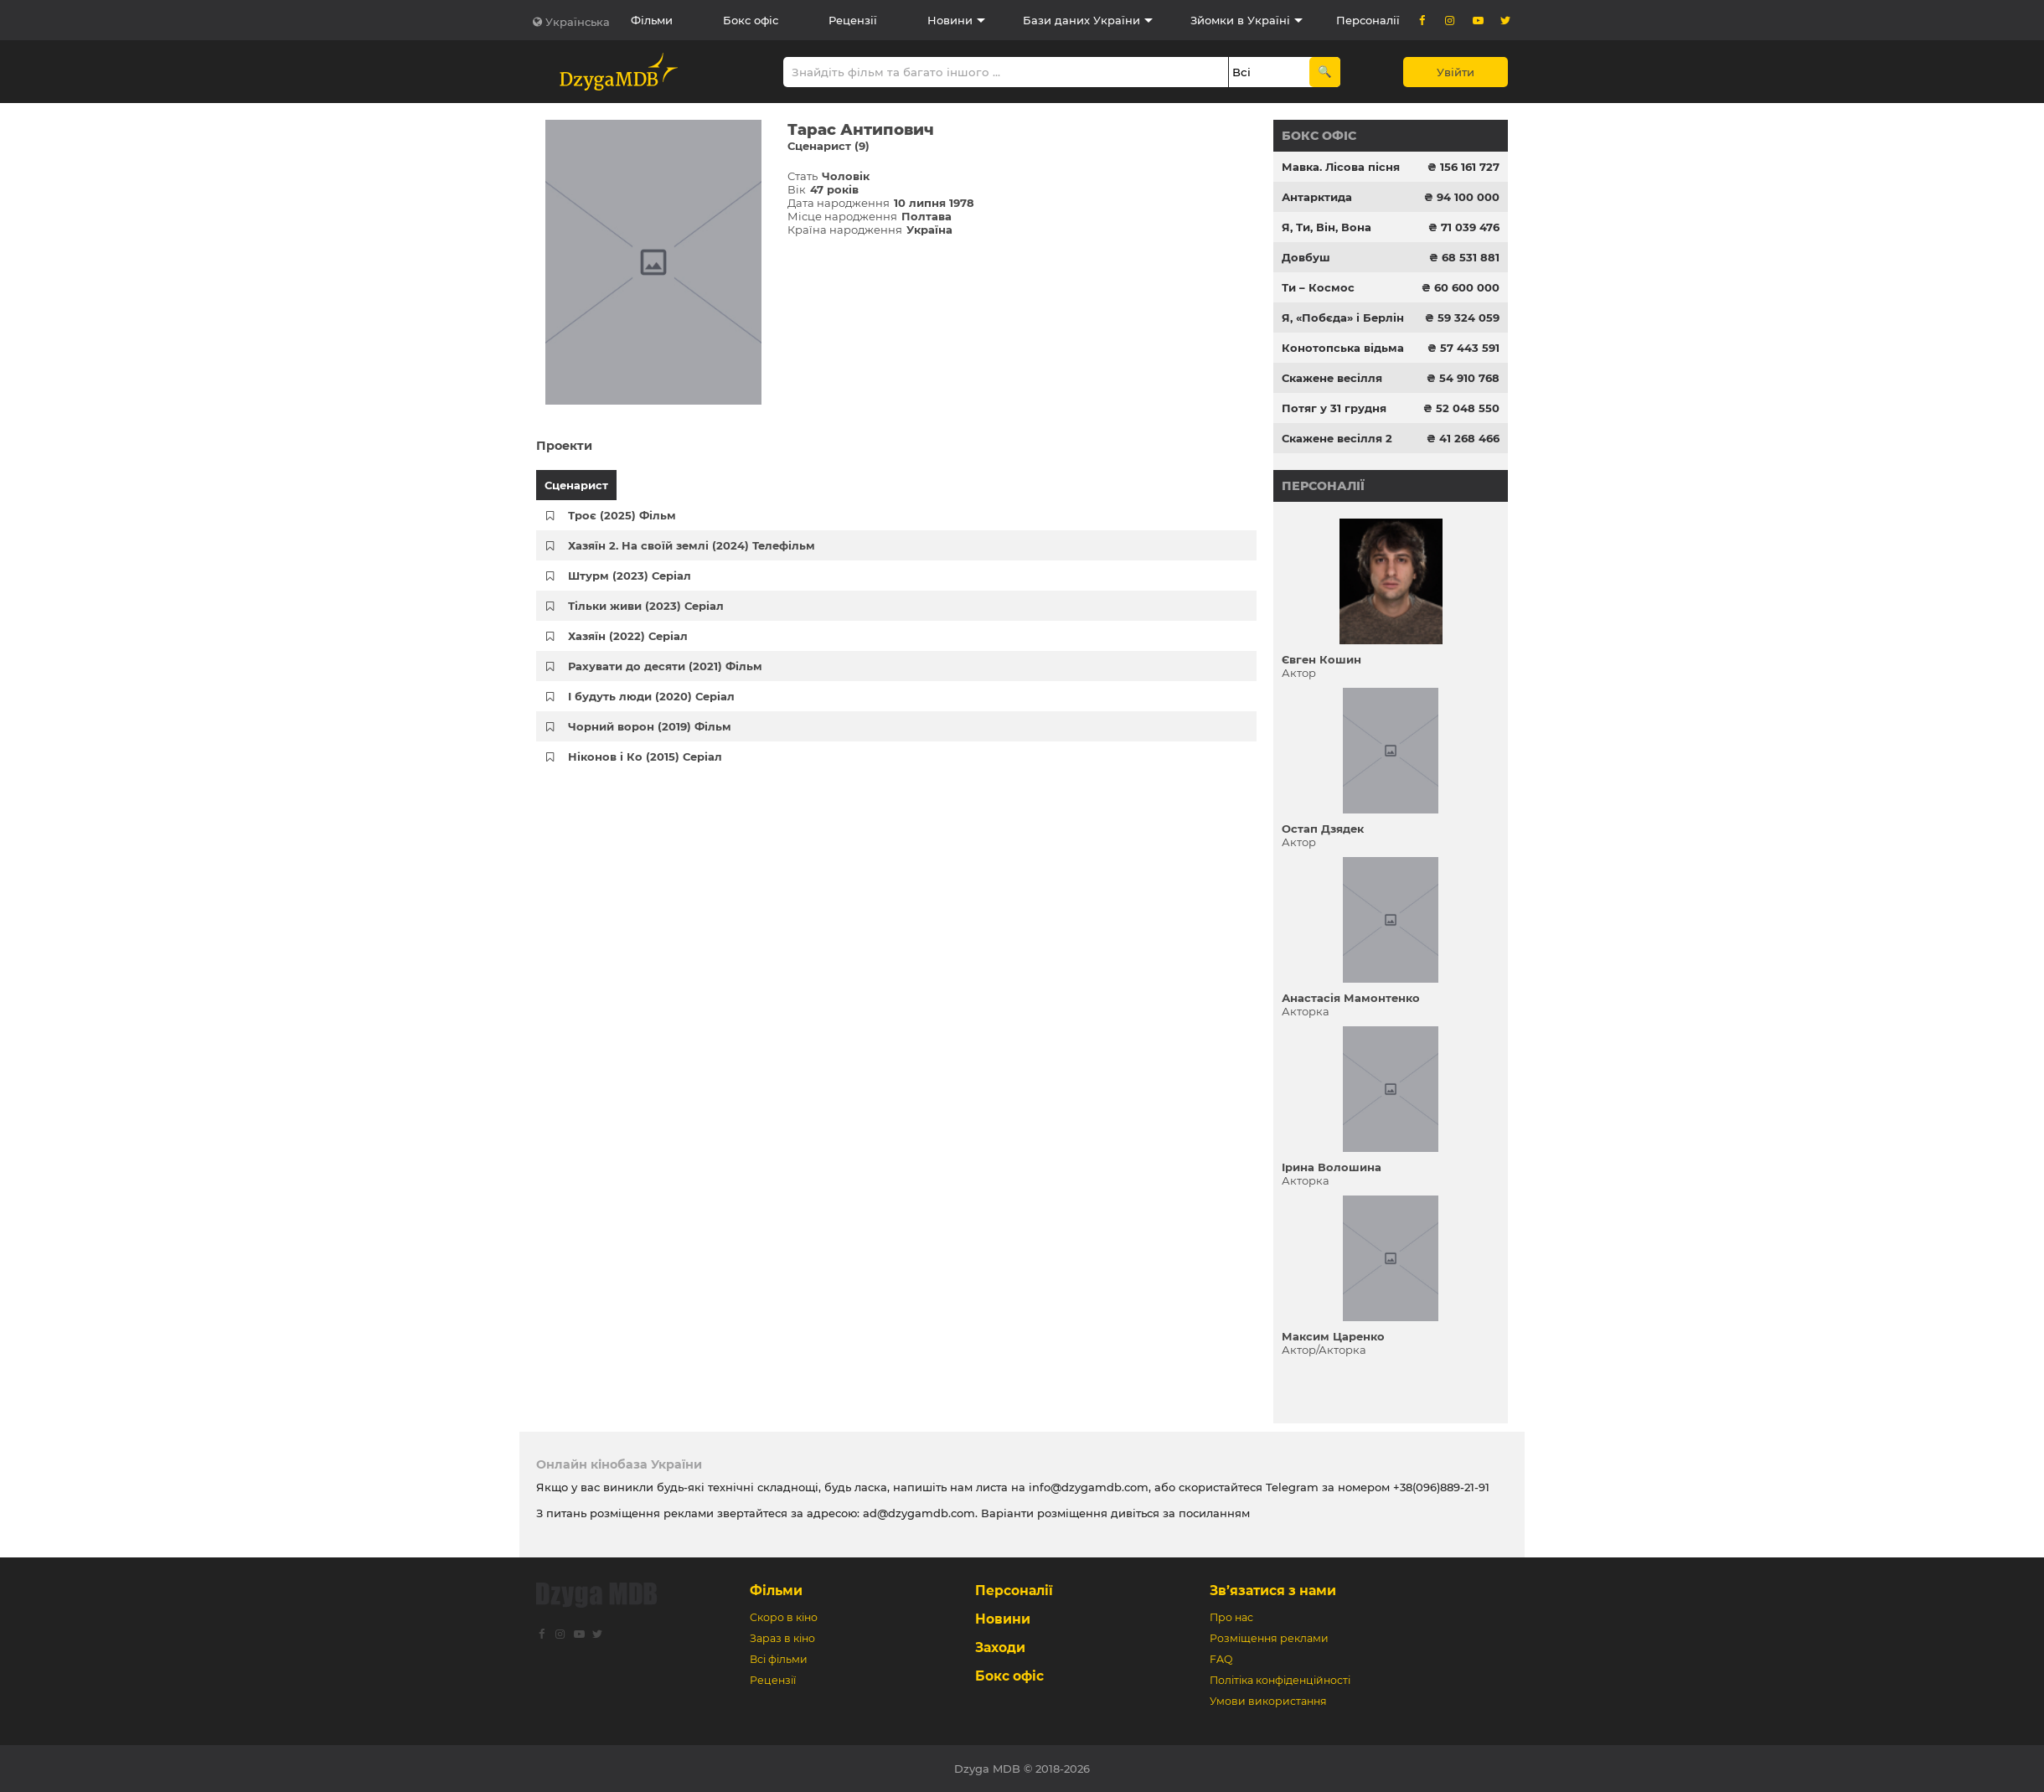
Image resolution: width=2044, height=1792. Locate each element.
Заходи (1000, 1647)
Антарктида (1317, 197)
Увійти (1455, 72)
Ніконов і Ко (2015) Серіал (645, 756)
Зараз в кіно (782, 1638)
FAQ (1221, 1659)
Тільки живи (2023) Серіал (646, 605)
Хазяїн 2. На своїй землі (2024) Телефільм (691, 545)
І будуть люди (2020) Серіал (651, 696)
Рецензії (852, 20)
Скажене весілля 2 (1337, 438)
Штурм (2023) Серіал (629, 575)
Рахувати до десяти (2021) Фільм (665, 666)
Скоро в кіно (784, 1617)
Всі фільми (779, 1659)
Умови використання (1268, 1701)
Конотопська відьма (1343, 347)
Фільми (652, 20)
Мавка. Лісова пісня (1341, 166)
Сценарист (576, 485)
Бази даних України (1081, 20)
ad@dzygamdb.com (919, 1513)
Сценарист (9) (828, 145)
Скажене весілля (1332, 378)
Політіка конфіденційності (1280, 1680)
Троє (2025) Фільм (622, 515)
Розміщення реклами (1269, 1638)
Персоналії (1368, 20)
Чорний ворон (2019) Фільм (649, 726)
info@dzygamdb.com (1086, 1487)
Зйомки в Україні (1240, 20)
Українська (577, 21)
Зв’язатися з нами (1273, 1590)
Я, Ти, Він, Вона (1326, 227)
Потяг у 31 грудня (1334, 408)
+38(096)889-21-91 (1441, 1487)
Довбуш (1306, 257)
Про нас (1231, 1617)
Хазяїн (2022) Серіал (628, 636)
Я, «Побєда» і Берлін (1343, 317)
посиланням (1214, 1513)
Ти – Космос (1318, 287)
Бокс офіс (750, 20)
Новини (950, 20)
